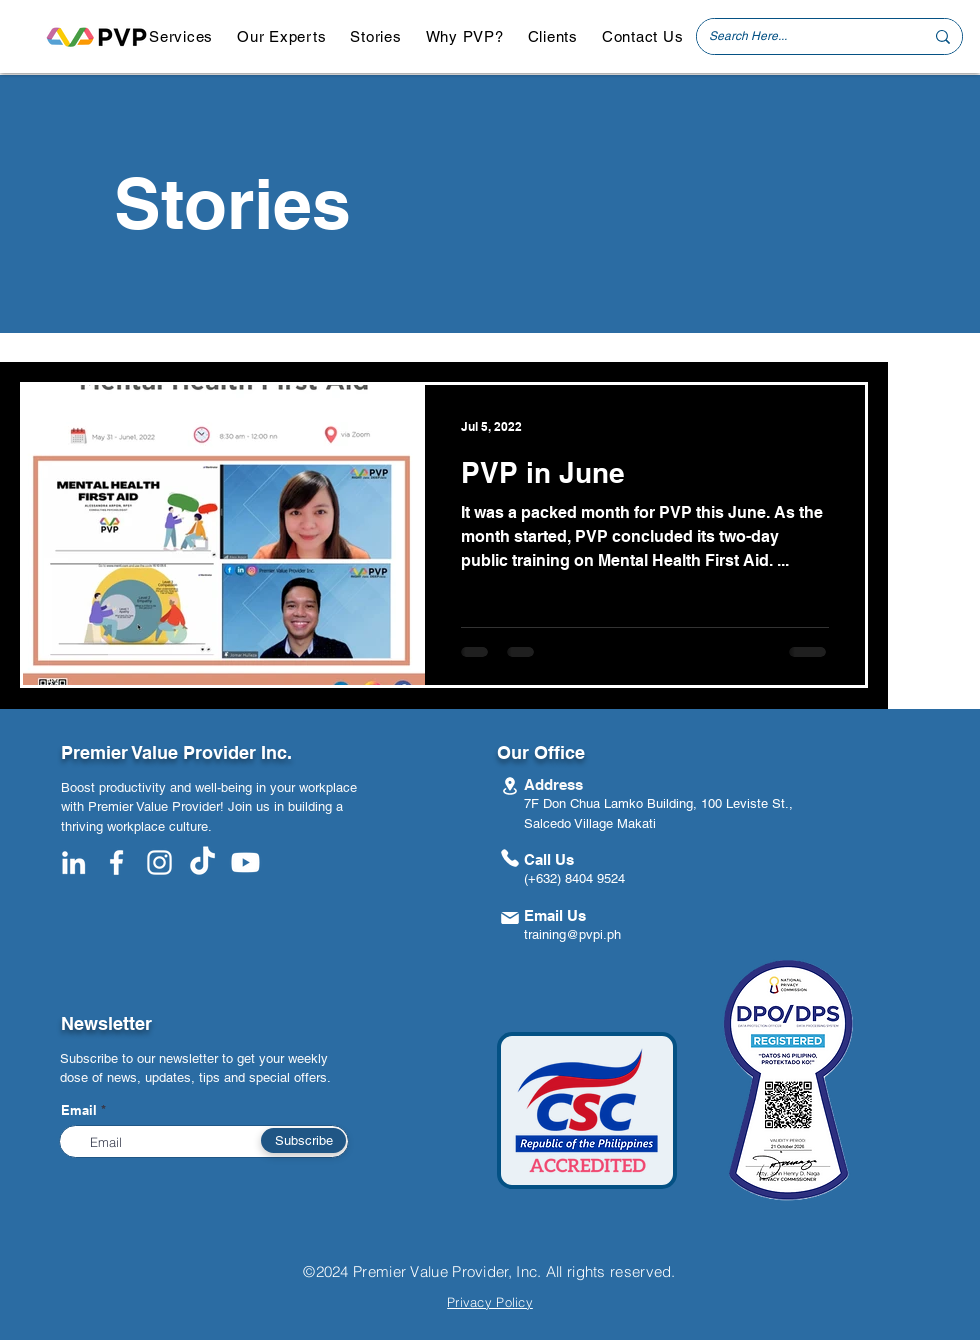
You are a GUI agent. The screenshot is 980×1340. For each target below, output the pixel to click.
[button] (181, 36)
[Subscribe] (303, 1140)
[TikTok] (202, 862)
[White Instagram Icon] (159, 862)
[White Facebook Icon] (116, 862)
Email (79, 1110)
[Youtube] (245, 862)
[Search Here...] (801, 36)
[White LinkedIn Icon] (73, 862)
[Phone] (509, 857)
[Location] (509, 785)
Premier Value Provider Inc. (176, 752)
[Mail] (509, 917)
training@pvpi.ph (572, 934)
